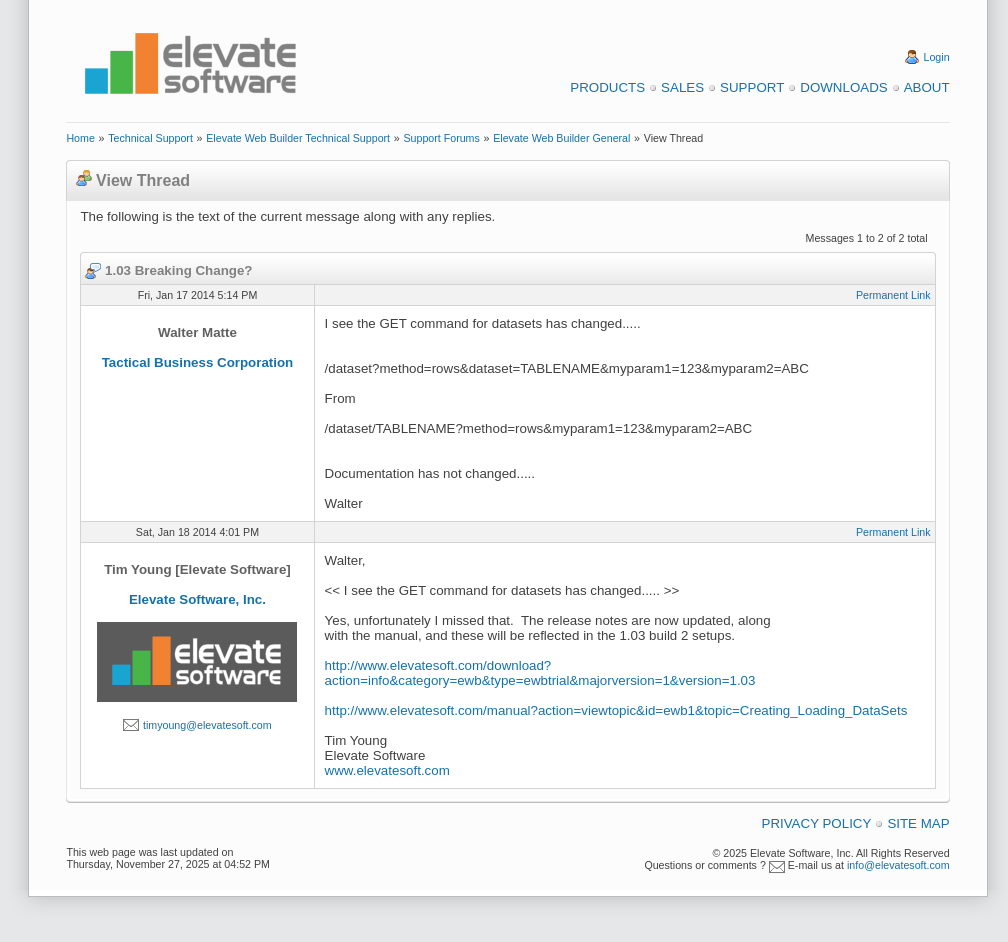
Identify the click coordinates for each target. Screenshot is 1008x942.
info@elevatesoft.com (898, 865)
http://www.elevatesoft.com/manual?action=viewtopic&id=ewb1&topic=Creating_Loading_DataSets (616, 710)
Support (752, 87)
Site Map (918, 823)
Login (937, 57)
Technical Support (150, 138)
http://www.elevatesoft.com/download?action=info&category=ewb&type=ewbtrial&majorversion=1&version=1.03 (540, 673)
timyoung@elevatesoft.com (207, 725)
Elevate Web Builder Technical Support (298, 138)
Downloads (843, 87)
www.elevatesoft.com (387, 770)
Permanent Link (893, 295)
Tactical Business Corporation (198, 362)
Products (607, 87)
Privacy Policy (817, 823)
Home (80, 138)
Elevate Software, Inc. (197, 599)
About (927, 87)
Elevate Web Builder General (561, 138)
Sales (682, 87)
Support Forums (441, 138)
